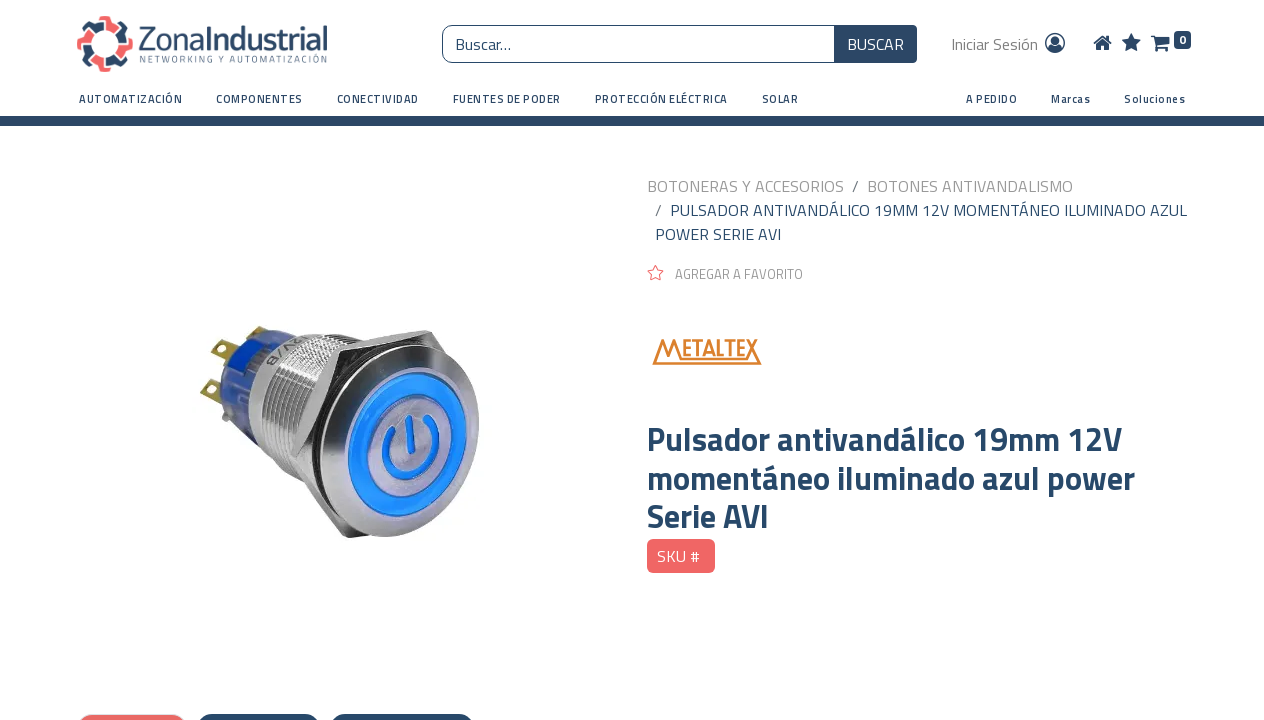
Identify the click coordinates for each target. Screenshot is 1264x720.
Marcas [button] (1070, 99)
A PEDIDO (991, 99)
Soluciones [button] (1154, 99)
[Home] (1102, 44)
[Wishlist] (1131, 44)
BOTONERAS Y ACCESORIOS (745, 186)
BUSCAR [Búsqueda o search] (875, 44)
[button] (130, 99)
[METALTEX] (917, 352)
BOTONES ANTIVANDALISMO (970, 186)
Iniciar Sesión (1009, 44)
